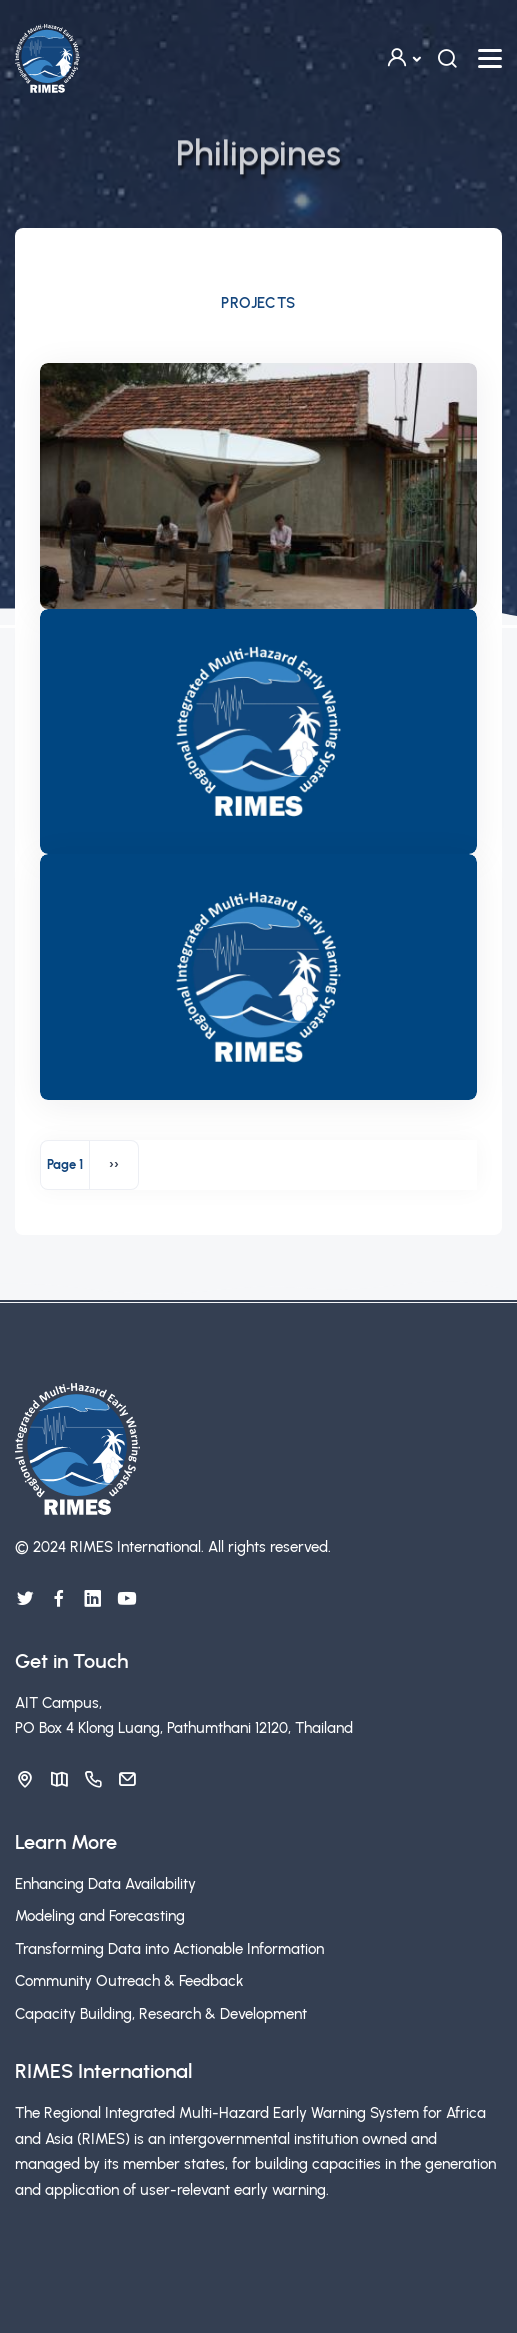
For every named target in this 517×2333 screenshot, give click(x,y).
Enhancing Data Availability (105, 1884)
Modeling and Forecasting (100, 1916)
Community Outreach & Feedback (129, 1981)
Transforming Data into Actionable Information (169, 1949)
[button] (403, 58)
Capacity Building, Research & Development (161, 2014)
